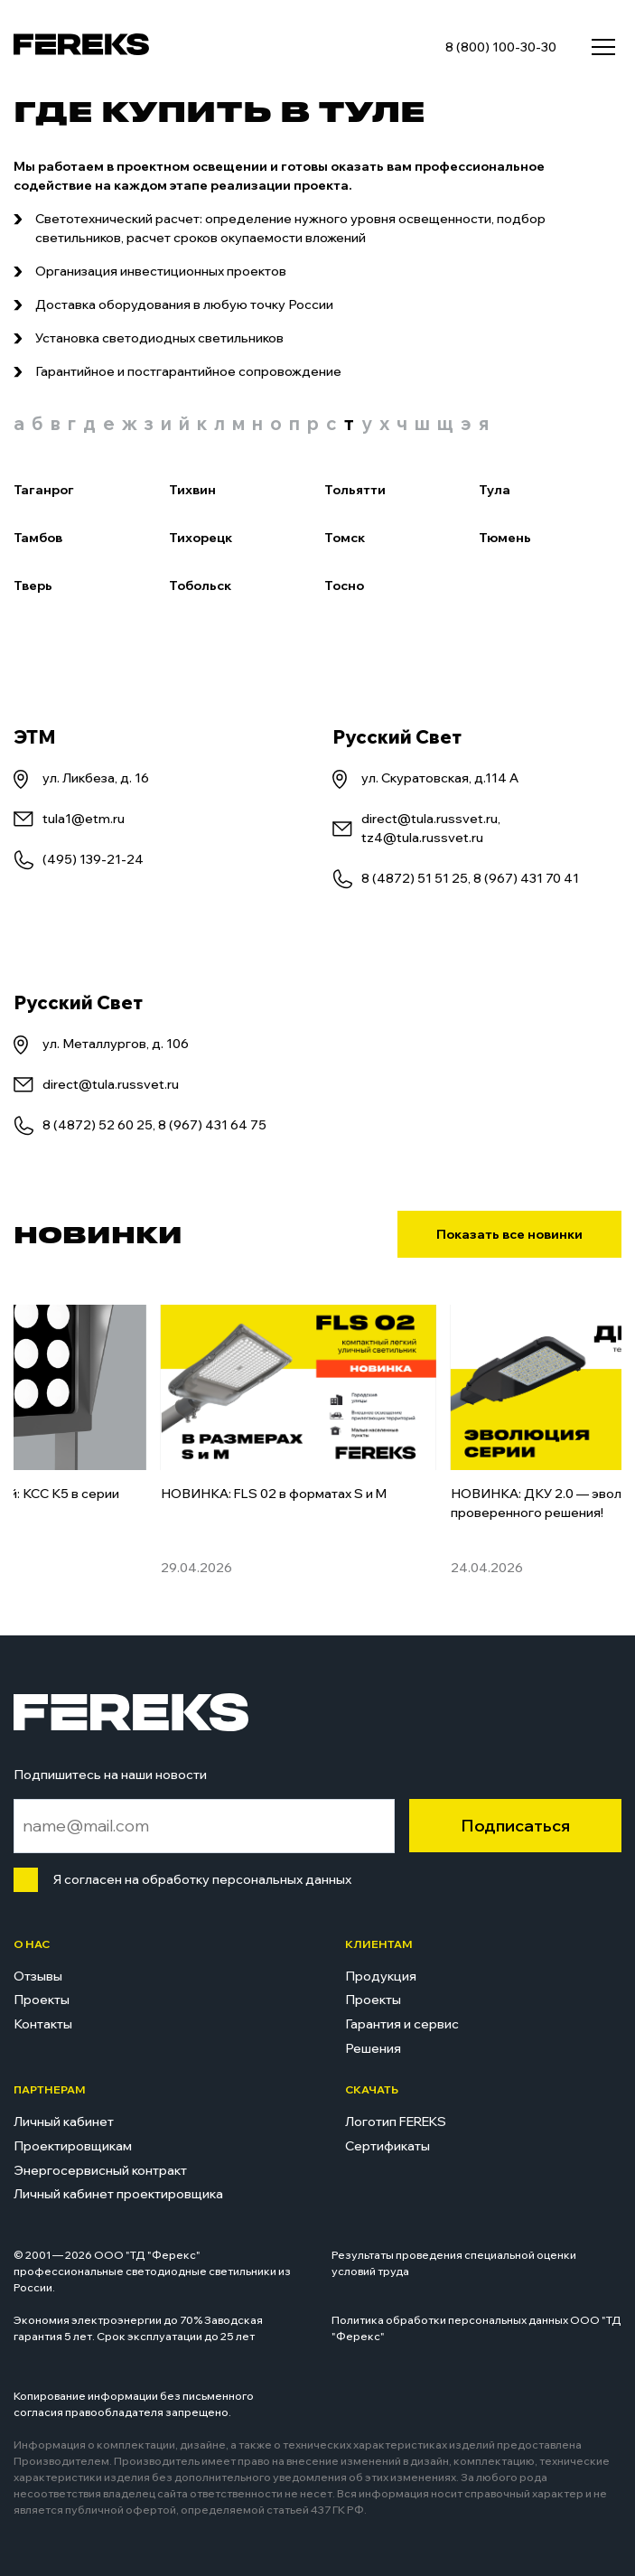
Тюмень (505, 537)
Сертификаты (387, 2146)
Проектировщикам (73, 2146)
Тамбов (38, 537)
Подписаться (515, 1825)
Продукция (380, 1976)
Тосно (344, 585)
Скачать (371, 2089)
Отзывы (38, 1976)
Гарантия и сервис (402, 2024)
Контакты (43, 2024)
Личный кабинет (64, 2121)
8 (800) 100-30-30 (500, 47)
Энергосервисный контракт (100, 2170)
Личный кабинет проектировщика (118, 2194)
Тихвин (192, 490)
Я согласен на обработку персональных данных (198, 1879)
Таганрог (44, 490)
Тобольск (200, 585)
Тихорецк (200, 537)
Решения (373, 2048)
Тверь (33, 585)
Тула (494, 490)
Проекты (42, 1999)
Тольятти (355, 490)
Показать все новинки (509, 1234)
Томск (344, 537)
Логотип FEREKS (395, 2121)
